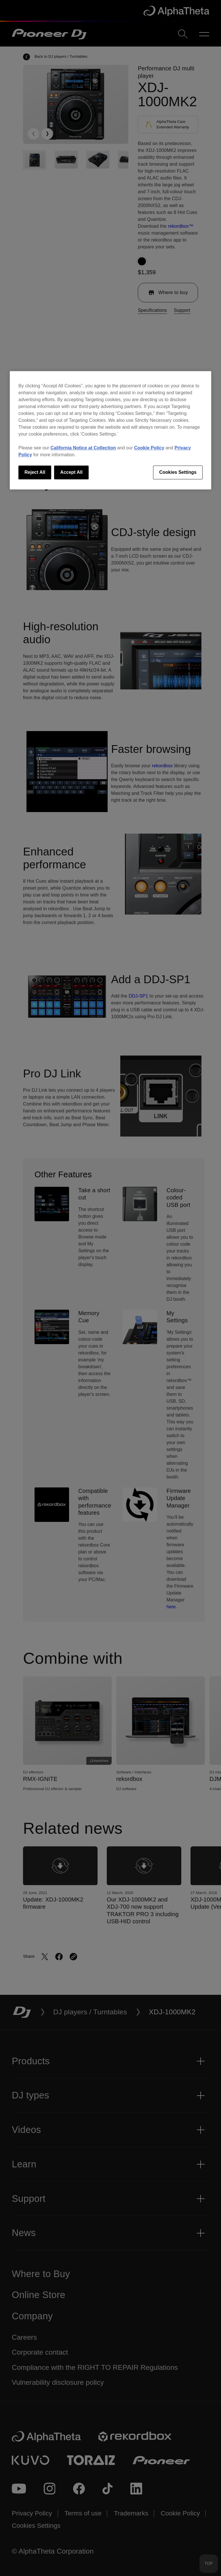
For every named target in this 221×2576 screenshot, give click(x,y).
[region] (110, 430)
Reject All (34, 472)
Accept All (71, 472)
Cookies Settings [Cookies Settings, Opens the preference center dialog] (178, 472)
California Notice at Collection (83, 447)
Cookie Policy (149, 447)
